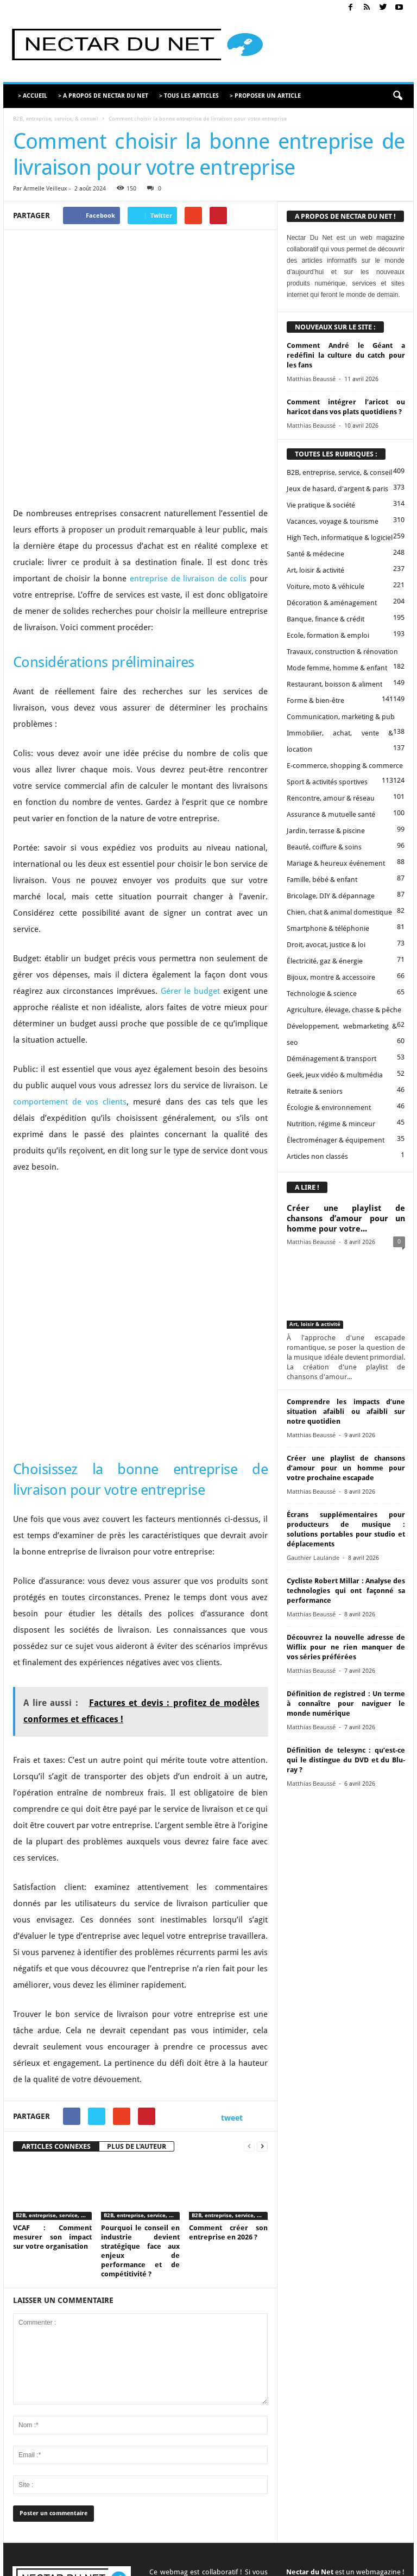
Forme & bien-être (315, 700)
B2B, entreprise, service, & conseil (55, 119)
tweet (232, 1957)
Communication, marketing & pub (341, 717)
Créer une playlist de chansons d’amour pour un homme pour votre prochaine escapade (346, 1468)
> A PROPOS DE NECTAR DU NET (103, 95)
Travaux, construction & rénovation (342, 652)
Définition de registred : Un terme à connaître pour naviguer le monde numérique (346, 1703)
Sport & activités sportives (327, 782)
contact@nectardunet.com (54, 2471)
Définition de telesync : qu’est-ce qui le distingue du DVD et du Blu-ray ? (346, 1760)
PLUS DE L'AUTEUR (136, 1986)
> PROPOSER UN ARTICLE (265, 95)
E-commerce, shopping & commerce (345, 766)
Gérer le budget (190, 906)
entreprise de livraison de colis (188, 494)
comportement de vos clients (70, 1017)
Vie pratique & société (321, 505)
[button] (397, 96)
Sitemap (365, 2550)
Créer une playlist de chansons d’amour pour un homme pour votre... (346, 1218)
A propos (176, 2550)
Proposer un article (258, 2550)
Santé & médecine (315, 554)
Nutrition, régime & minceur (331, 1124)
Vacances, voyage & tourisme (332, 521)
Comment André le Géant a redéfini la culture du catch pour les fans (346, 355)
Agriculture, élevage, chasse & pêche (344, 1010)
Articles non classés (317, 1156)
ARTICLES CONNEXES (56, 1986)
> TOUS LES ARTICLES (189, 95)
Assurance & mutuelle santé (331, 814)
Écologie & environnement (329, 1107)
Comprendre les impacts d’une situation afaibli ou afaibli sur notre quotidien (346, 1411)
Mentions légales (319, 2550)
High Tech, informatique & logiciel (340, 538)
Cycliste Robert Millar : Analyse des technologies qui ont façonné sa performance (346, 1590)
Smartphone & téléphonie (328, 928)
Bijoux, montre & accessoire (331, 977)
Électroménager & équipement (335, 1140)
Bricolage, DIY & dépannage (331, 896)
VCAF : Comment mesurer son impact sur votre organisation (52, 2077)
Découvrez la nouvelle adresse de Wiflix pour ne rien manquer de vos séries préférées (346, 1647)
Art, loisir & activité (315, 570)
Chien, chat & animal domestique (339, 912)
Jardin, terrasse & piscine (326, 831)
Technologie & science (322, 993)
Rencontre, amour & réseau (331, 798)
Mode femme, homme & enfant (337, 668)
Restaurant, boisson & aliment (334, 684)
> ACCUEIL (32, 95)
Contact (210, 2550)
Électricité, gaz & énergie (325, 961)
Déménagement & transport (331, 1059)
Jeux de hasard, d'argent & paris (337, 489)
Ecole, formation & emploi (328, 635)
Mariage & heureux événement (336, 863)
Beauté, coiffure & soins (324, 847)
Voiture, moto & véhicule (325, 586)
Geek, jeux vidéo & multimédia (335, 1075)
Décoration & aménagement (332, 603)
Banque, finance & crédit (325, 619)
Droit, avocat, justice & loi (326, 945)
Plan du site (366, 2563)
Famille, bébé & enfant (322, 879)
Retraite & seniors (315, 1091)
